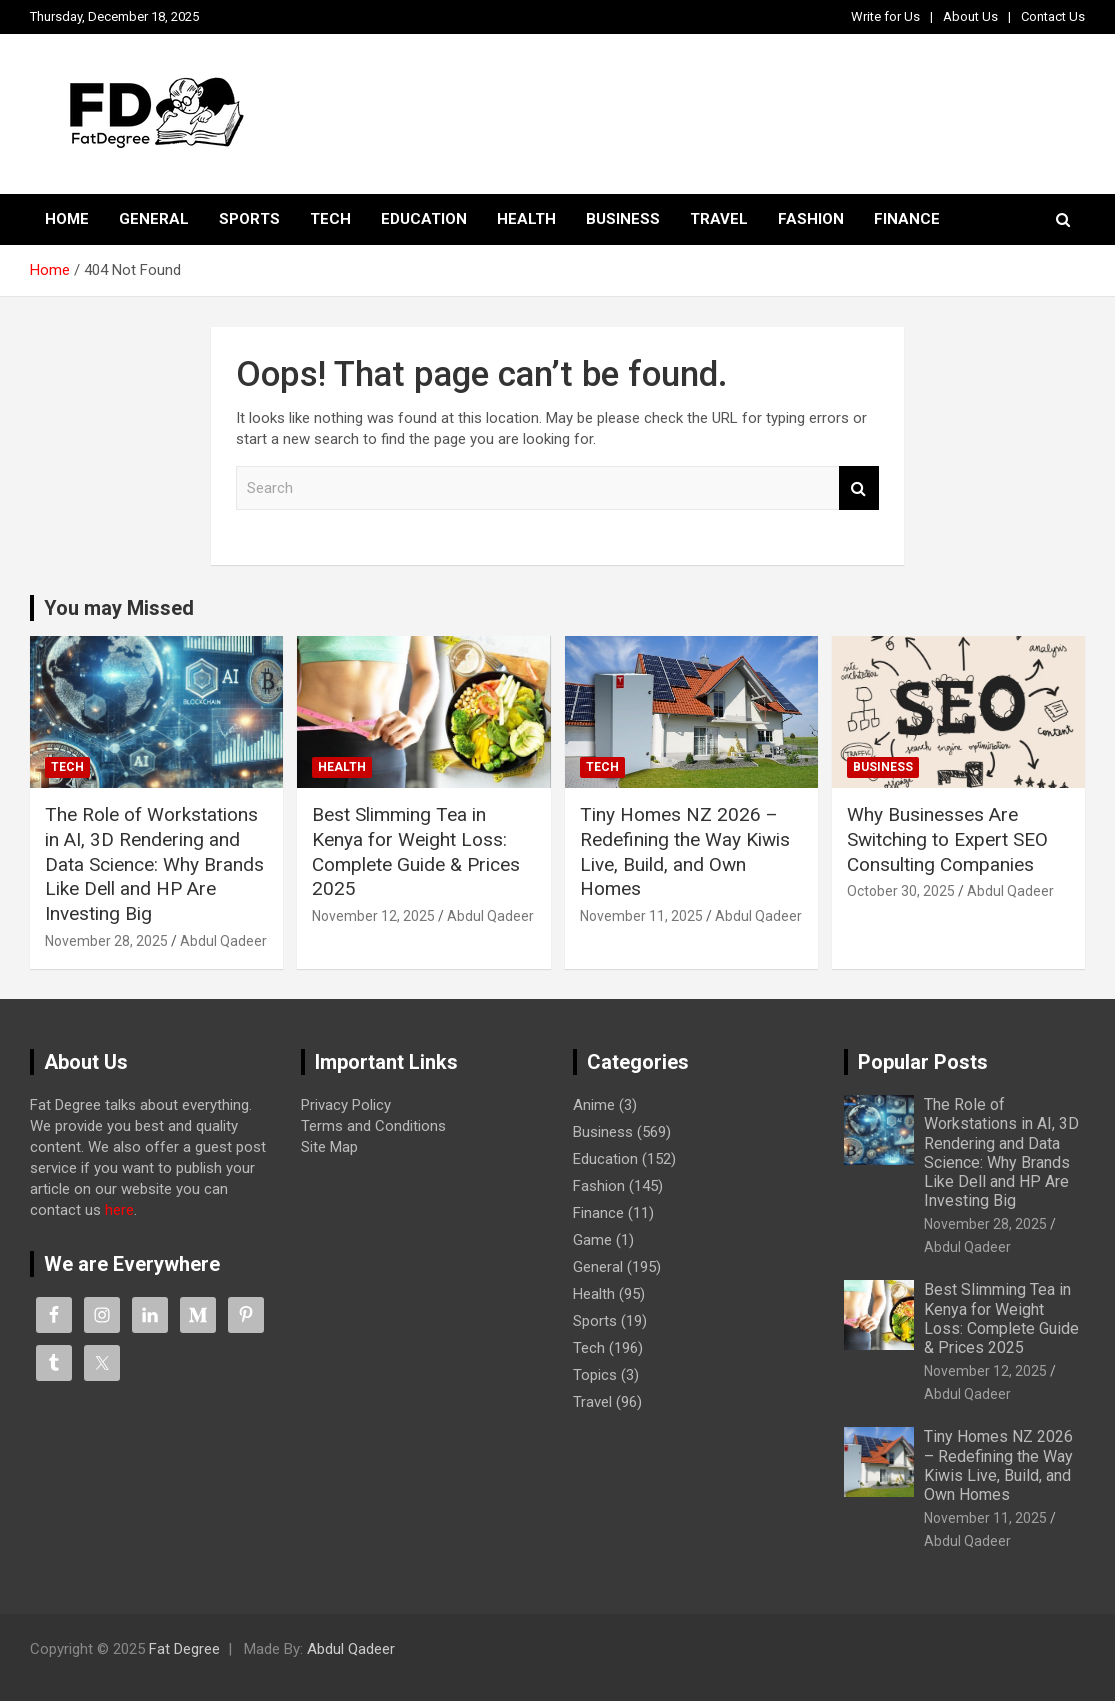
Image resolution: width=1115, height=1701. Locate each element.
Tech (330, 219)
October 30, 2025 (901, 891)
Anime (594, 1105)
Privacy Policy (346, 1105)
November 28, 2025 (106, 941)
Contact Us (1053, 16)
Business (623, 219)
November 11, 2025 (641, 916)
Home (67, 219)
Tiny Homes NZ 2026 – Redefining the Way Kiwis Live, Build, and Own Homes (685, 851)
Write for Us (885, 16)
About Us (970, 16)
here (119, 1210)
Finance (907, 219)
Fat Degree (184, 1649)
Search (859, 488)
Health (526, 219)
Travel (719, 219)
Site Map (329, 1147)
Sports (249, 219)
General (154, 219)
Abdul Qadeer (223, 941)
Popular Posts (923, 1062)
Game (592, 1240)
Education (424, 219)
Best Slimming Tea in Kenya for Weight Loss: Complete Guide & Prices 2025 (416, 851)
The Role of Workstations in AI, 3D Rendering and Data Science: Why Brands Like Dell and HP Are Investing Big (154, 864)
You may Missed (119, 608)
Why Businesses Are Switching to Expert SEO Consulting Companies (947, 839)
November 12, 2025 (373, 916)
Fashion (811, 219)
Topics (595, 1375)
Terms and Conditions (373, 1126)
